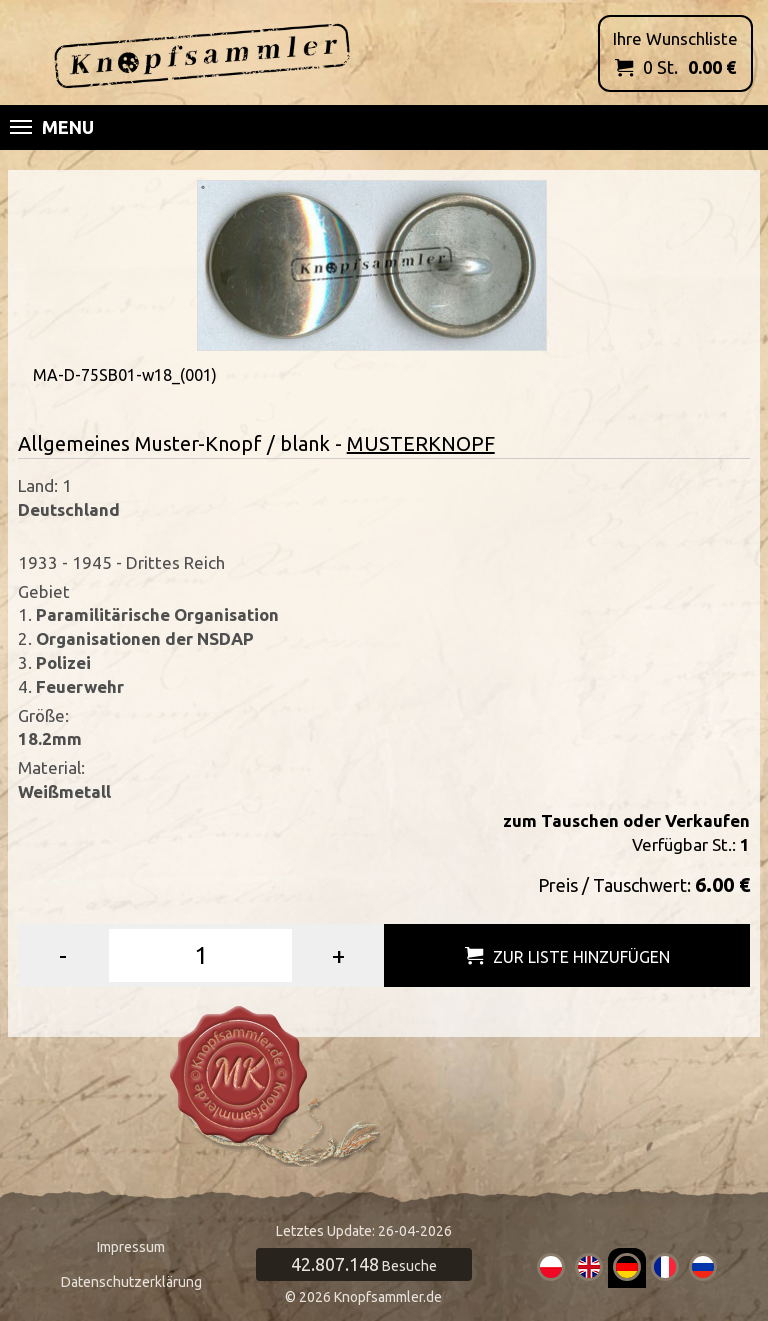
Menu (52, 127)
